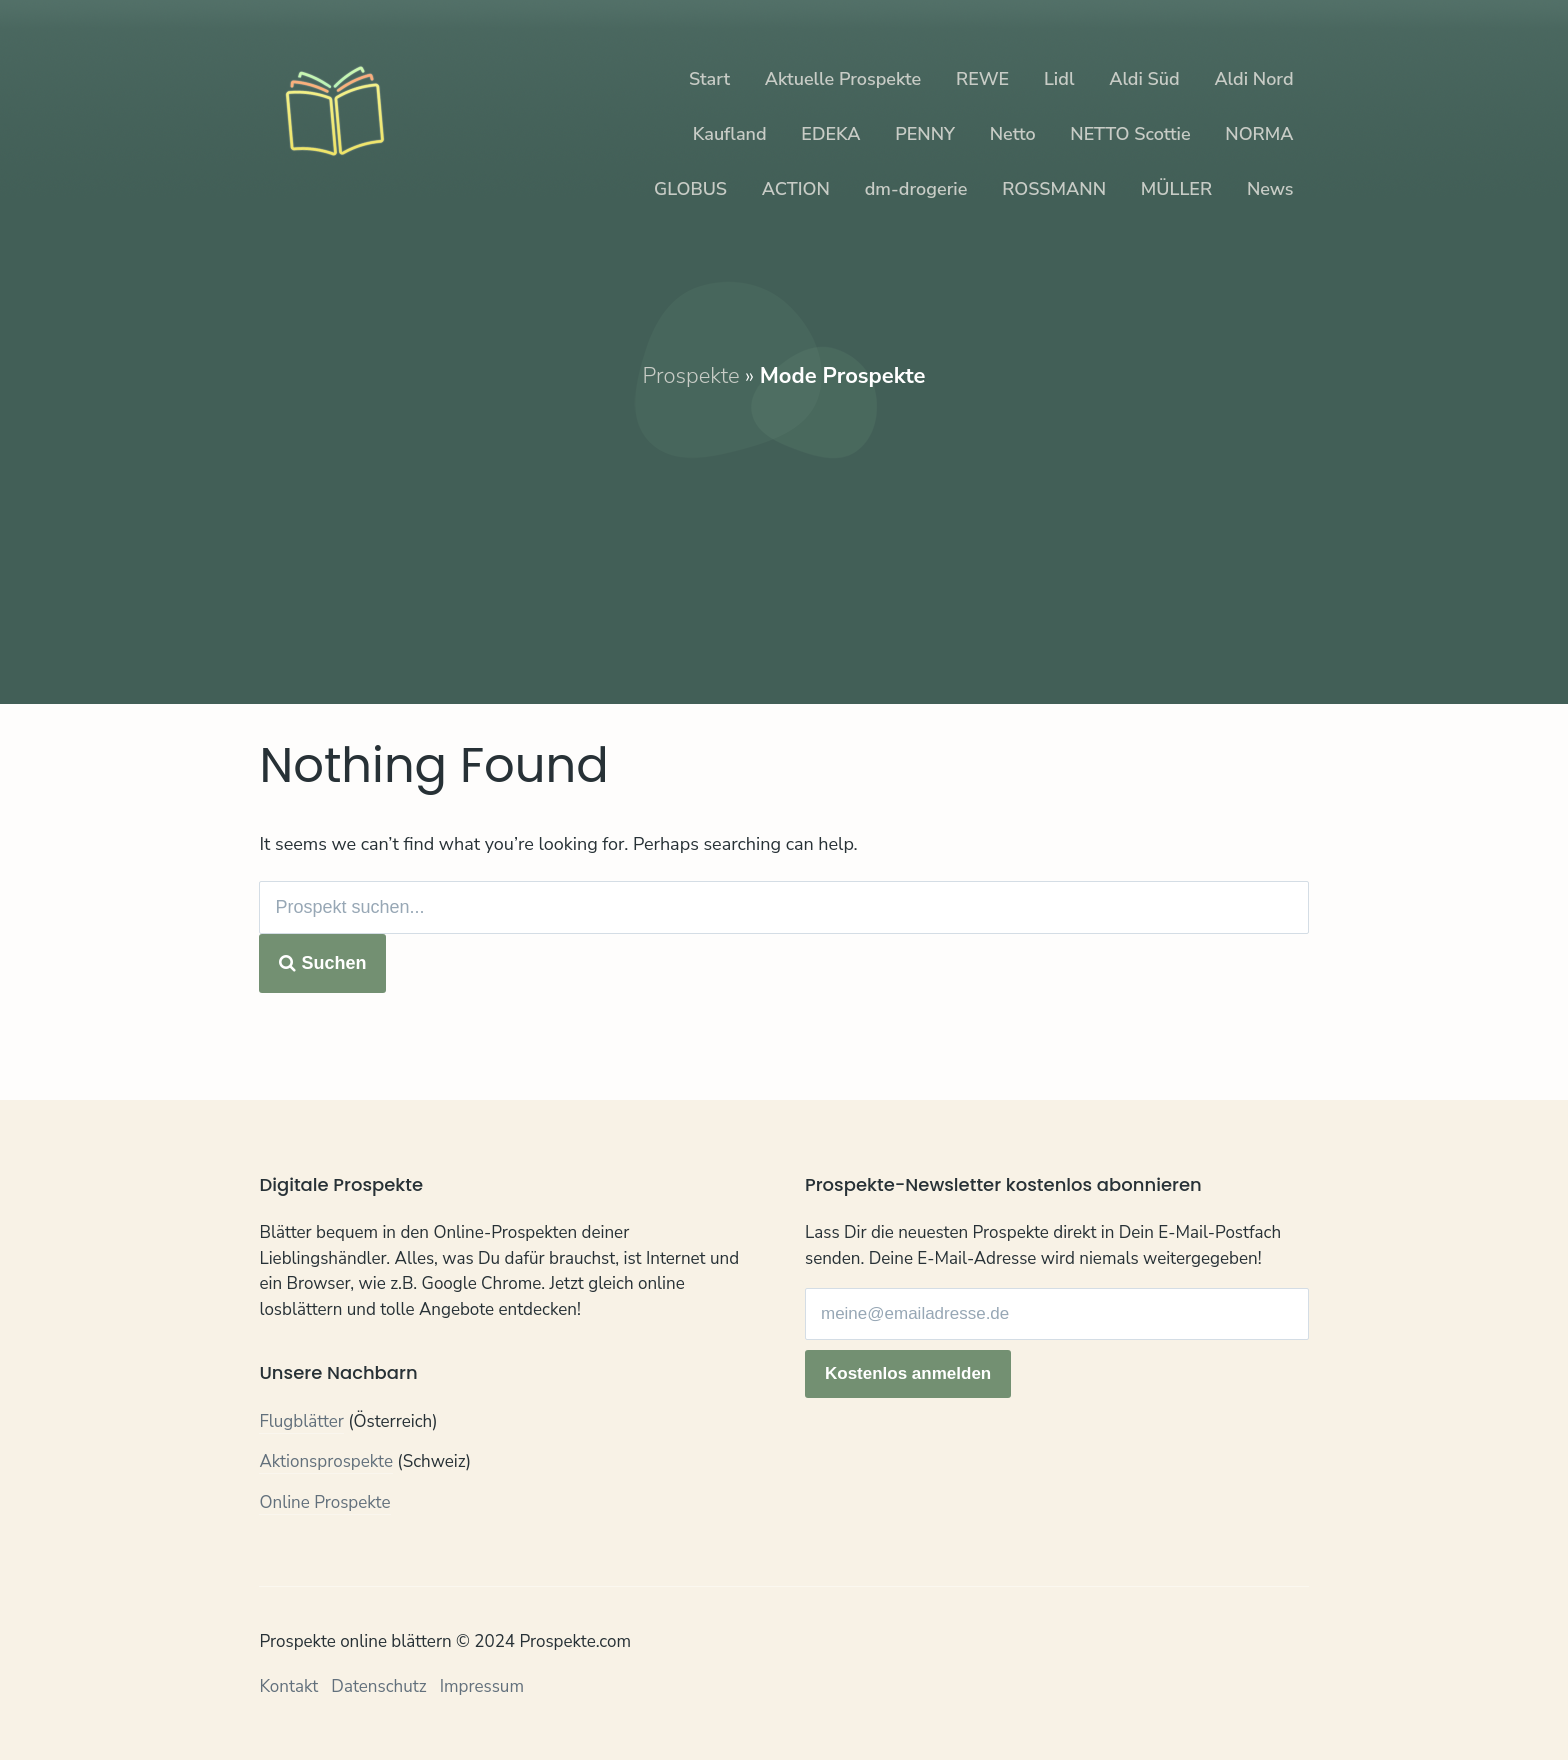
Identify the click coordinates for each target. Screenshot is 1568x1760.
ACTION (796, 189)
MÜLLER (1176, 189)
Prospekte (691, 376)
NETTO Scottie (1130, 134)
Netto (1013, 134)
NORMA (1259, 134)
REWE (982, 79)
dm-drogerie (916, 189)
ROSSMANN (1054, 189)
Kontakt (288, 1686)
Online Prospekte (324, 1502)
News (1270, 189)
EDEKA (830, 134)
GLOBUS (690, 189)
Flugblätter (301, 1421)
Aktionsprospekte (326, 1461)
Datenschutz (378, 1686)
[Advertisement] (784, 532)
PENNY (925, 134)
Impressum (482, 1686)
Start (709, 79)
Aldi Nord (1253, 79)
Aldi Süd (1144, 79)
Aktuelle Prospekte (843, 79)
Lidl (1059, 79)
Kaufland (730, 134)
